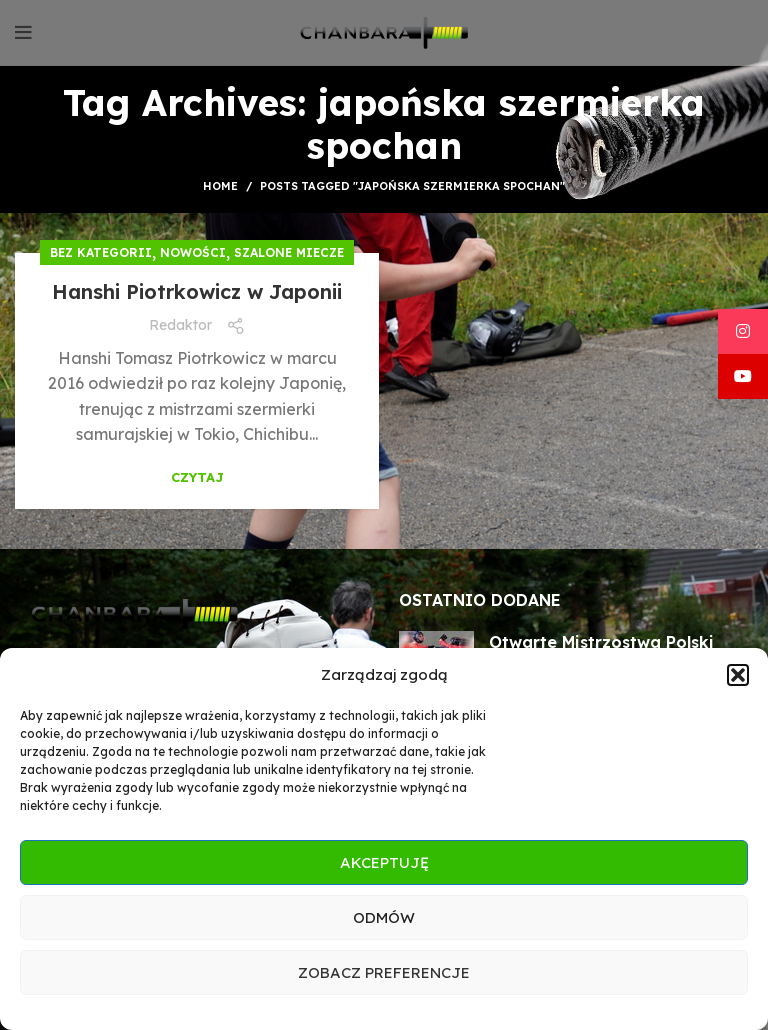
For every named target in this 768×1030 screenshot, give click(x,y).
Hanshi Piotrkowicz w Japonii (197, 291)
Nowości (193, 252)
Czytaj (197, 477)
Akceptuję (384, 862)
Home (220, 186)
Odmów (384, 917)
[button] (738, 675)
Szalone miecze (289, 252)
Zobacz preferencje (384, 972)
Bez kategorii (101, 252)
